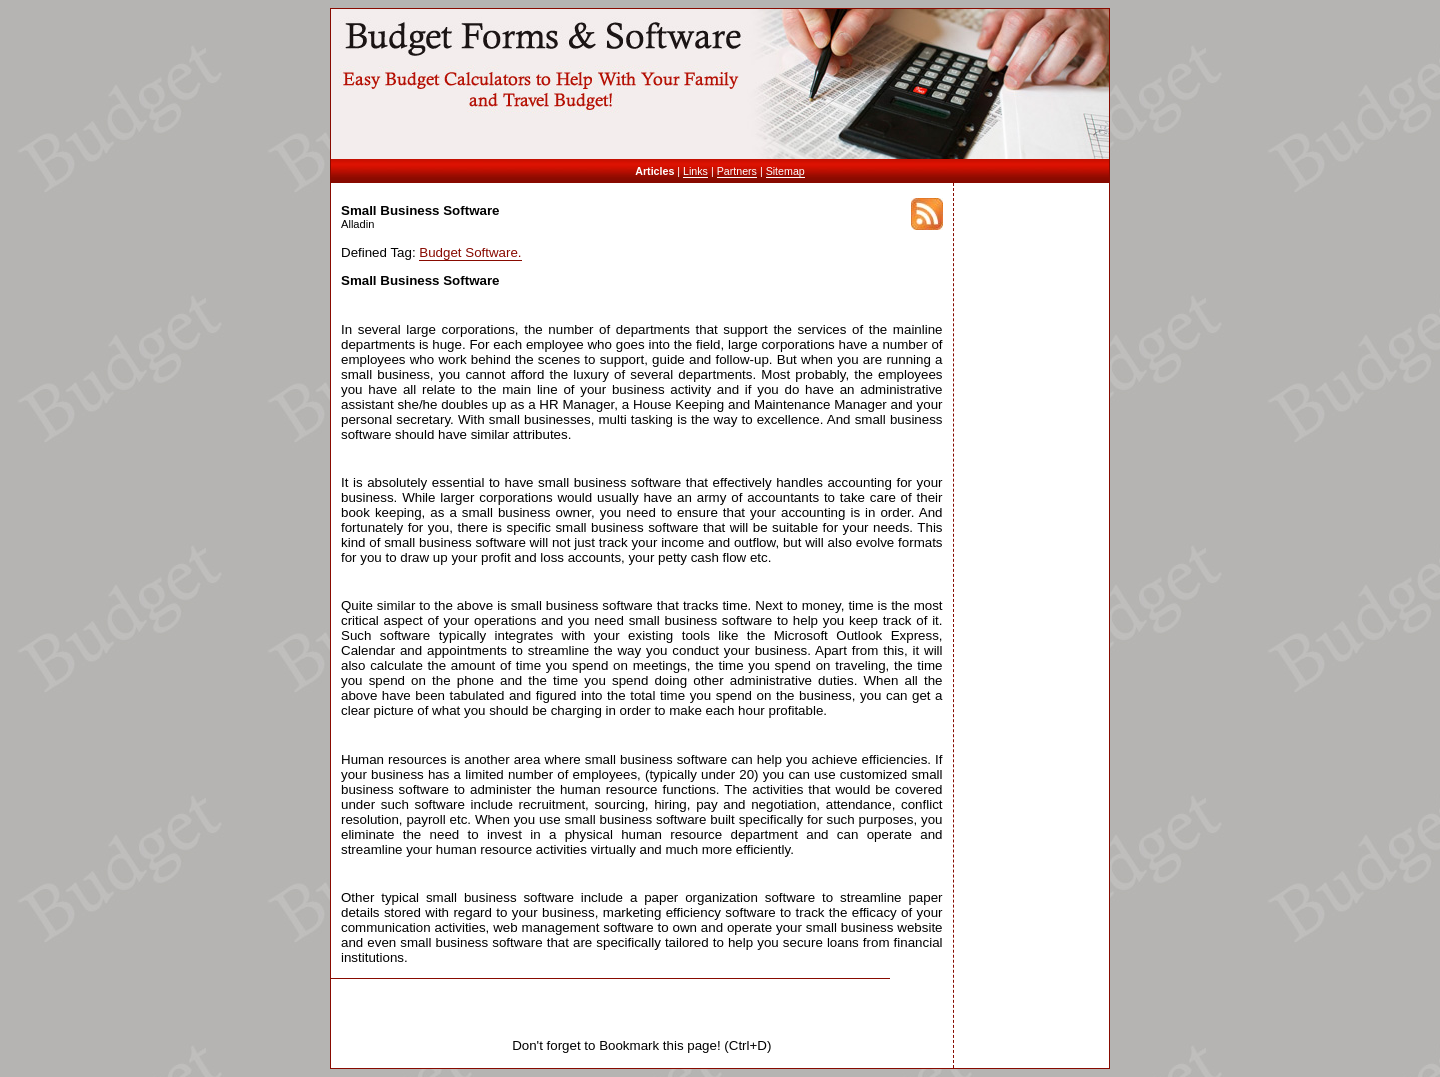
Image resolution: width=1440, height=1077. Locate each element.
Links (695, 171)
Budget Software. (470, 252)
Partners (737, 171)
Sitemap (785, 171)
